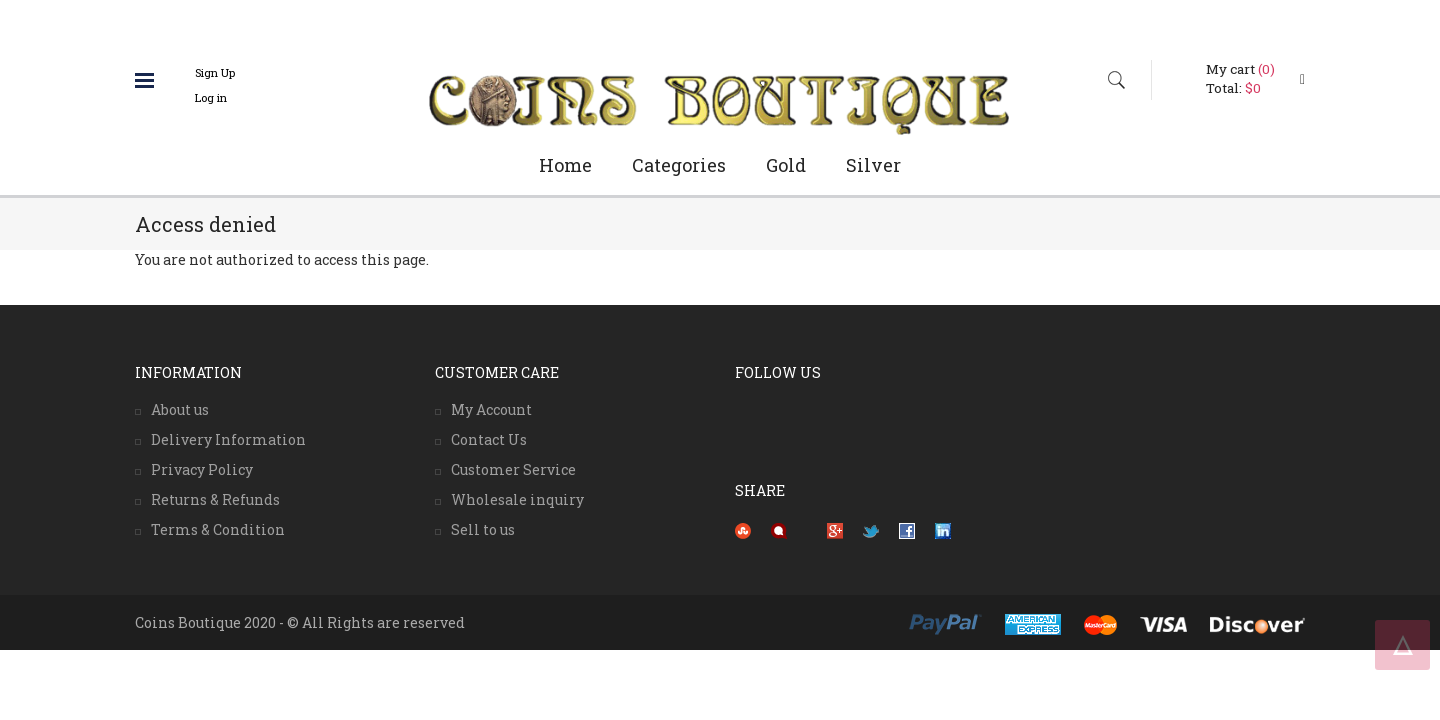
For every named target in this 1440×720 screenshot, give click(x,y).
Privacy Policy (202, 469)
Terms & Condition (218, 529)
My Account (491, 409)
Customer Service (513, 469)
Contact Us (489, 439)
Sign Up (215, 72)
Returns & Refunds (215, 499)
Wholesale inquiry (517, 499)
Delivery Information (228, 439)
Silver (873, 165)
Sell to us (483, 529)
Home (565, 165)
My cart (1240, 69)
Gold (786, 165)
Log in (211, 97)
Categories (679, 165)
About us (180, 409)
